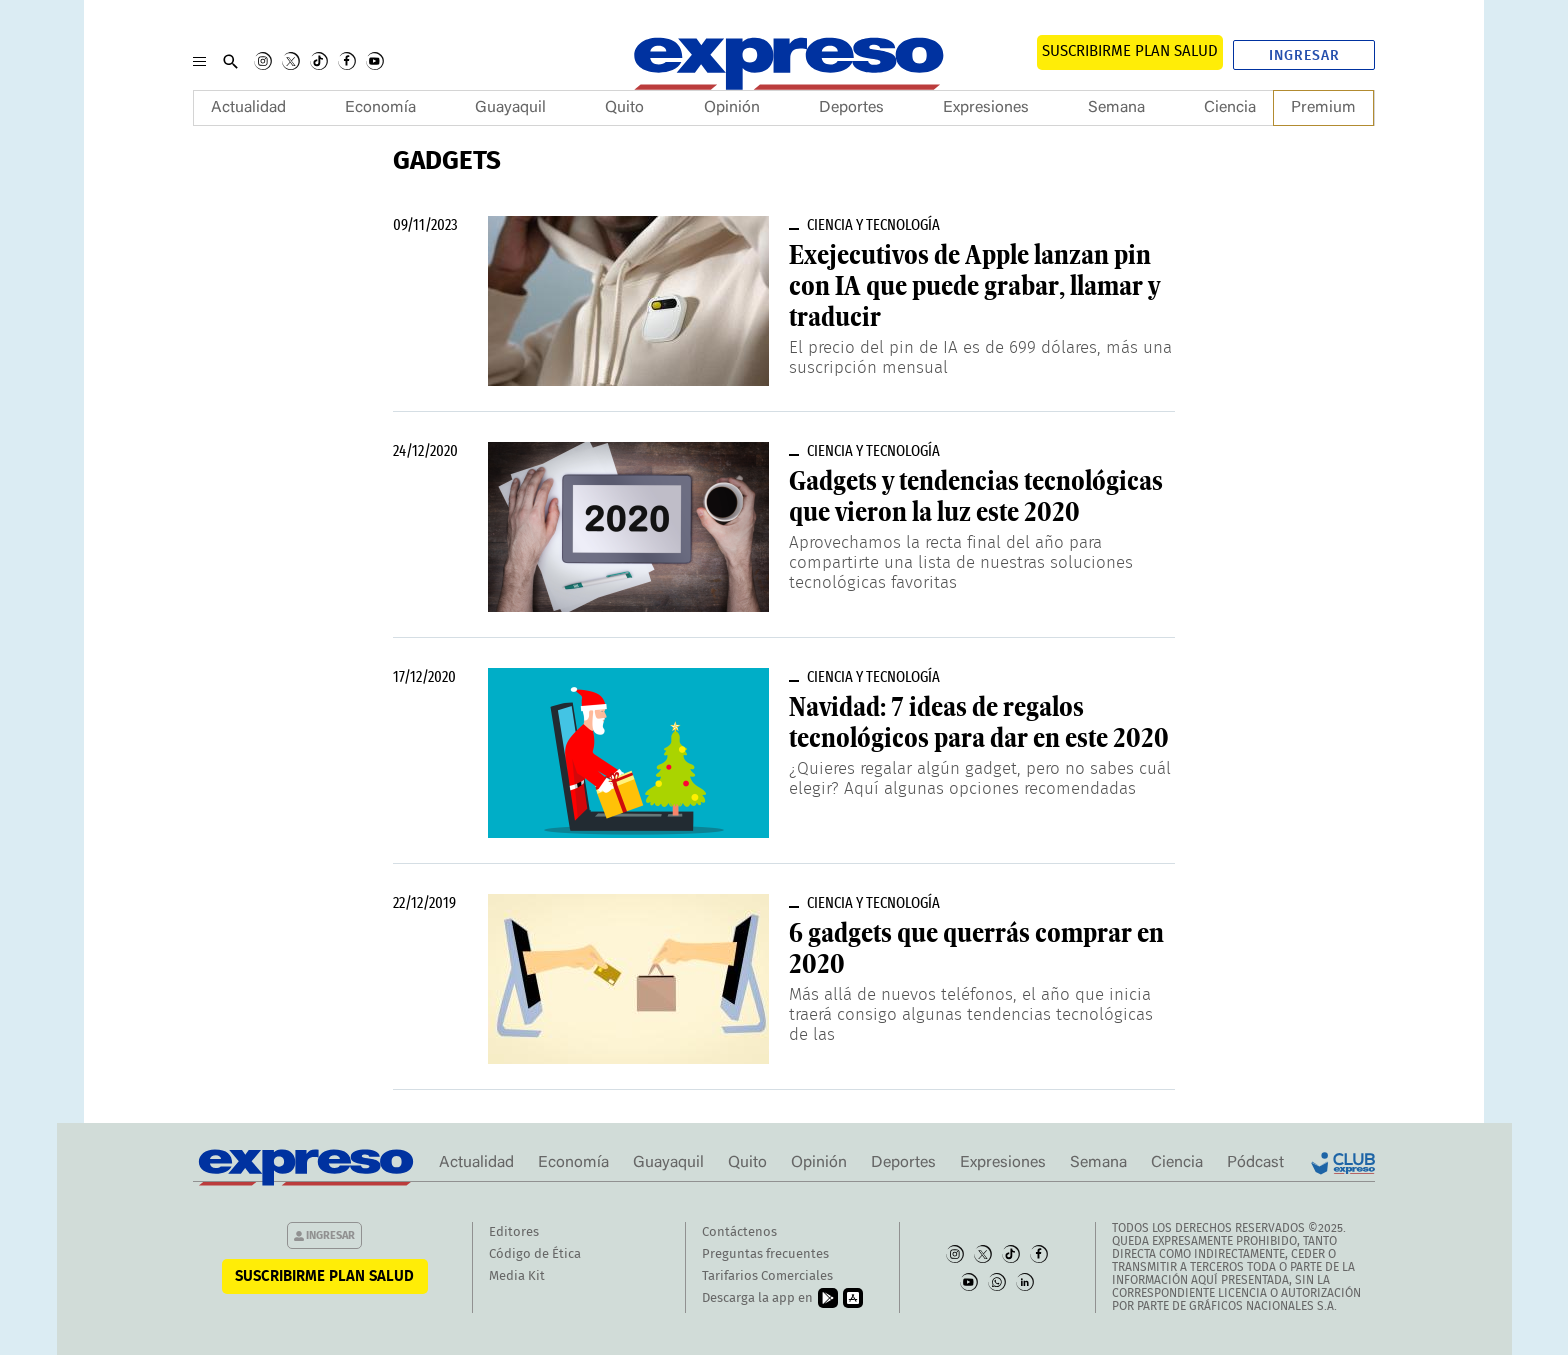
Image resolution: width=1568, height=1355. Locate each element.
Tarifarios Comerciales (767, 1276)
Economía (380, 108)
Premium (1323, 108)
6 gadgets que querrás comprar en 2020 (976, 948)
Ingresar (1304, 56)
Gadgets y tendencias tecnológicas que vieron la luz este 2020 (976, 496)
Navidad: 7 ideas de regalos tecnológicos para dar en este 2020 (979, 722)
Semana (1116, 108)
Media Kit (517, 1276)
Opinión (732, 108)
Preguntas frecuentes (765, 1254)
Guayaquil (510, 108)
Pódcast (1255, 1163)
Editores (514, 1232)
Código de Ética (535, 1254)
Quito (624, 108)
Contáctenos (739, 1232)
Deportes (851, 108)
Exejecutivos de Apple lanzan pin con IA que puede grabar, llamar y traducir (974, 286)
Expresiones (986, 108)
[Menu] (199, 61)
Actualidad (248, 108)
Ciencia (1230, 108)
